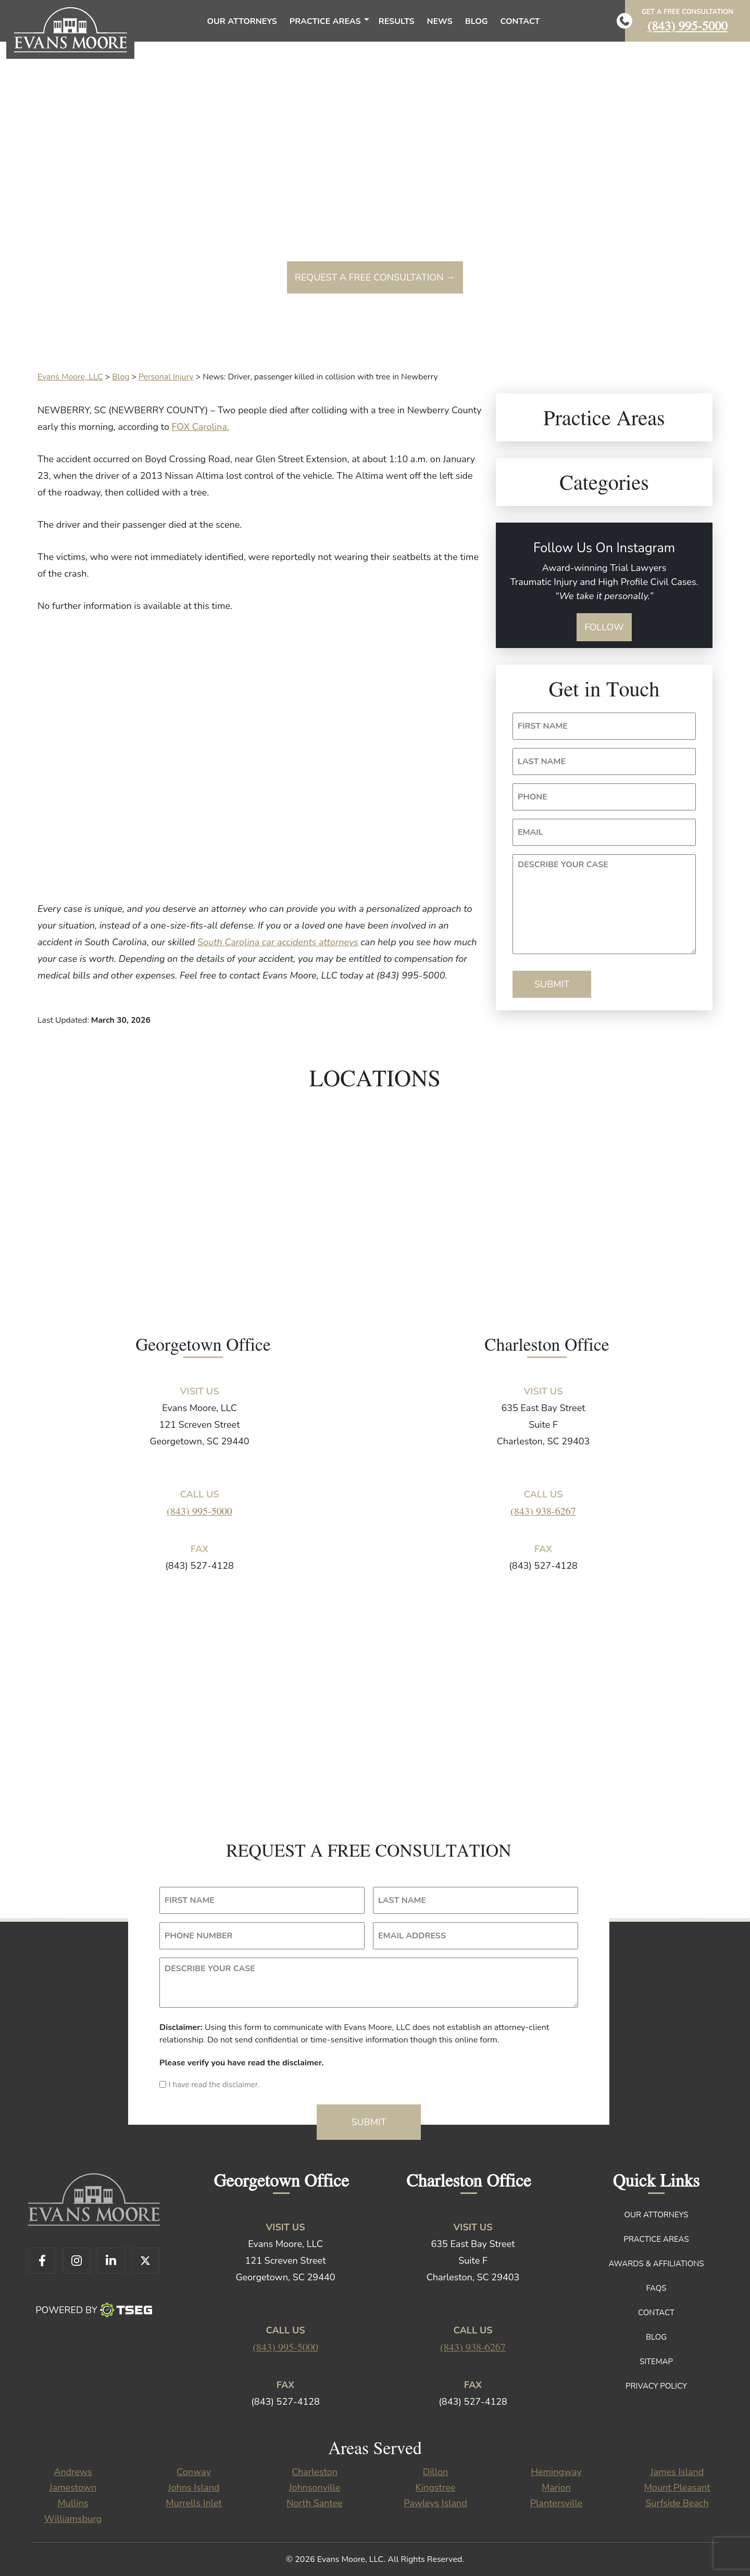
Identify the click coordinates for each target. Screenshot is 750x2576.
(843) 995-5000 (687, 25)
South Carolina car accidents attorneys (277, 942)
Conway (193, 2472)
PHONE (532, 797)
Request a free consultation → (375, 277)
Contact (656, 2312)
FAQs (656, 2288)
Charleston (315, 2472)
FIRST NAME (543, 726)
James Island (677, 2472)
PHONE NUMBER (198, 1935)
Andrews (73, 2472)
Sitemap (656, 2361)
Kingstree (436, 2487)
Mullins (72, 2503)
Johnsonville (315, 2487)
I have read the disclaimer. (214, 2084)
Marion (556, 2487)
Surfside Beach (676, 2503)
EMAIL (530, 832)
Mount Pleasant (677, 2487)
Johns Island (193, 2487)
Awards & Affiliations (656, 2263)
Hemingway (556, 2472)
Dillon (435, 2472)
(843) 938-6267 (543, 1510)
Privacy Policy (656, 2386)
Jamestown (72, 2487)
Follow (604, 627)
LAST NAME (542, 761)
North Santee (314, 2503)
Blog (656, 2337)
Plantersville (556, 2503)
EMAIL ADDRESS (412, 1935)
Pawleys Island (435, 2503)
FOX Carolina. (200, 427)
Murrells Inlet (194, 2503)
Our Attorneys (656, 2215)
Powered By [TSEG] (93, 2310)
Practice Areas (656, 2239)
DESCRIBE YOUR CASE (563, 864)
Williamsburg (73, 2518)
